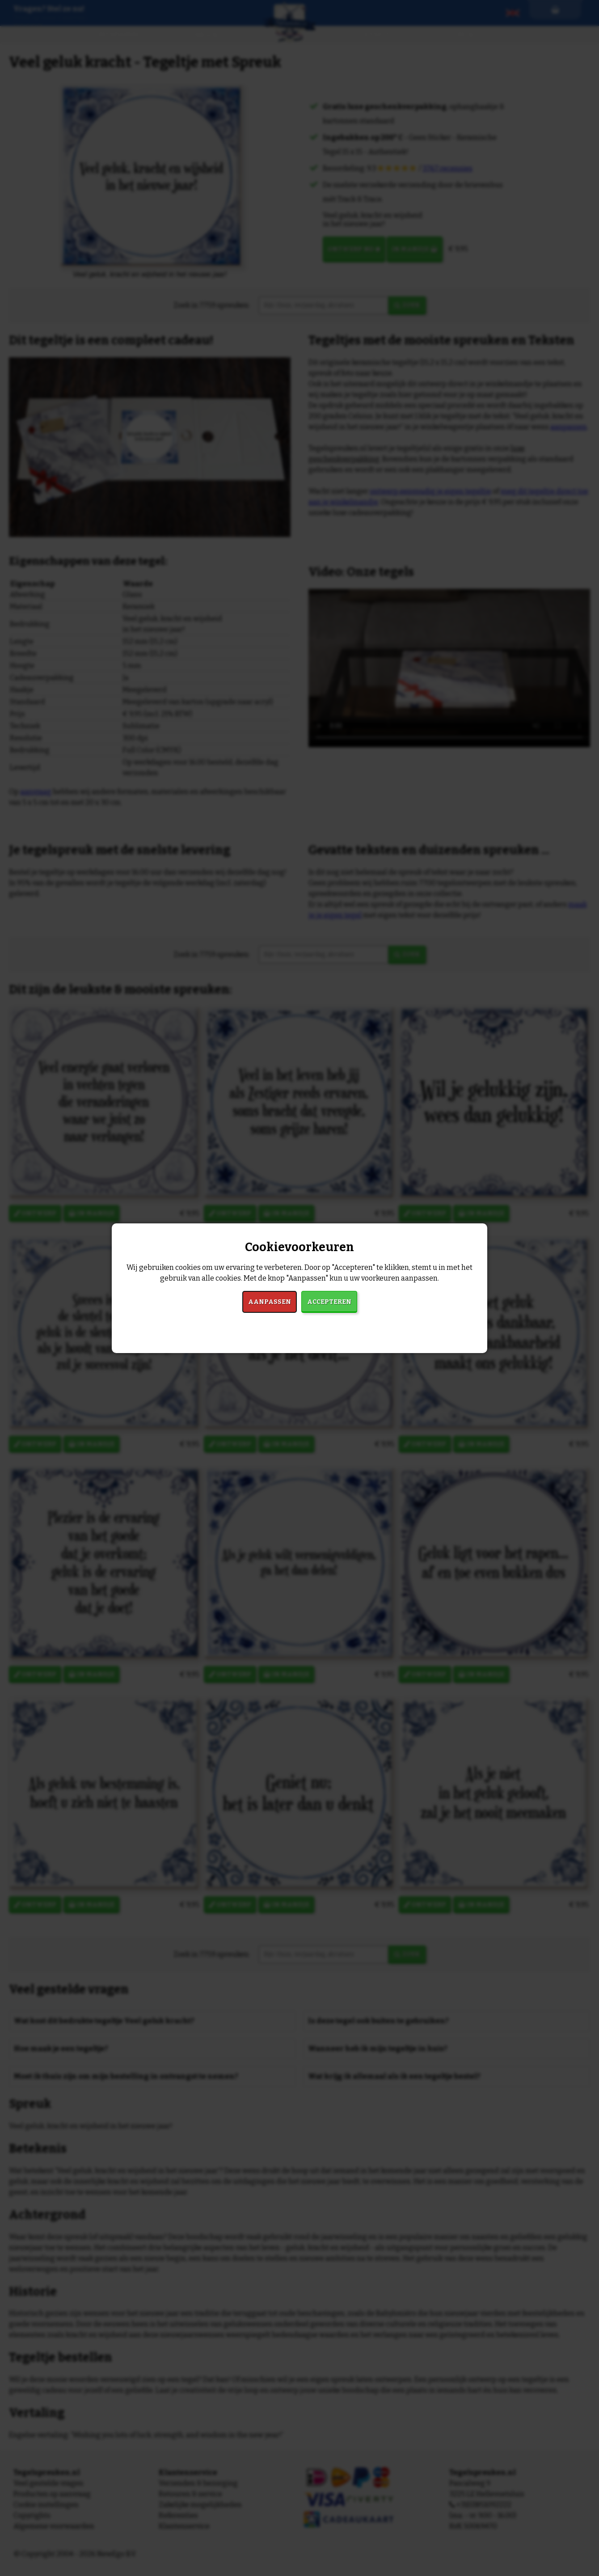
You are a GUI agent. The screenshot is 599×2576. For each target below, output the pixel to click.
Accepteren (329, 1302)
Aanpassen (269, 1302)
